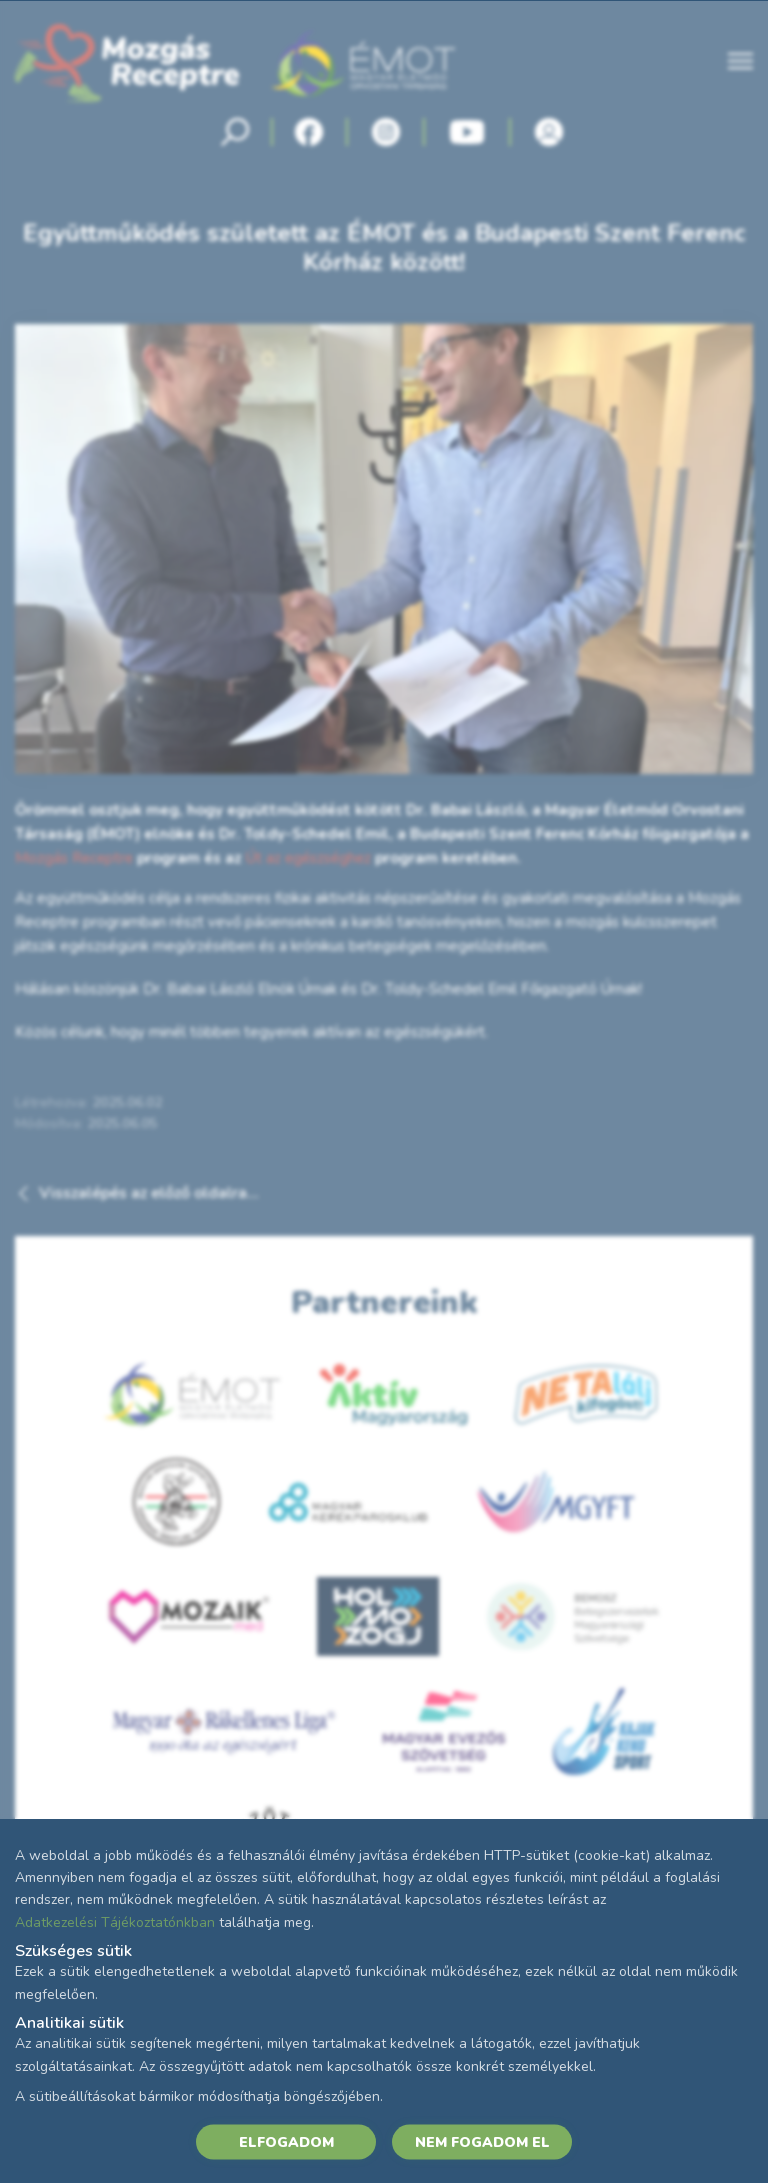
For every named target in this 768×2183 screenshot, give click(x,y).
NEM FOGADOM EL (482, 2141)
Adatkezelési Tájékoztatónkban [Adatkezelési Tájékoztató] (115, 1921)
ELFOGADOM (286, 2141)
